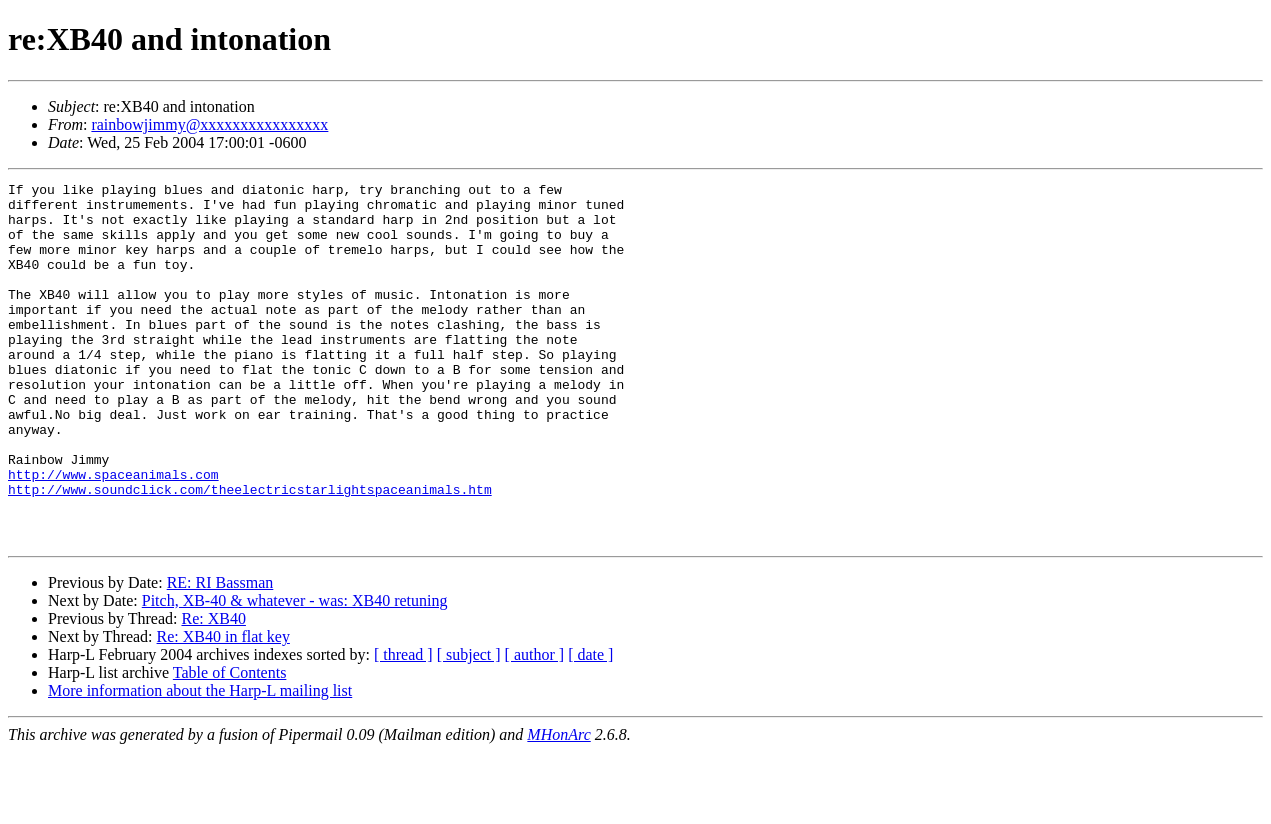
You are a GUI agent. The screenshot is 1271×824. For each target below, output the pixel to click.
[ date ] (590, 726)
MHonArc (558, 806)
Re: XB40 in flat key (223, 708)
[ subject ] (469, 726)
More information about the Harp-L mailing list (200, 762)
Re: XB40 (213, 690)
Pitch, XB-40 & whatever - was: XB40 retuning (295, 672)
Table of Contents (230, 744)
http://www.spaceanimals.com (113, 534)
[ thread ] (403, 726)
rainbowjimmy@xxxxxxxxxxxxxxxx (209, 124)
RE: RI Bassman (220, 654)
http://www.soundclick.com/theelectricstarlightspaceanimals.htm (250, 552)
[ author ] (535, 726)
